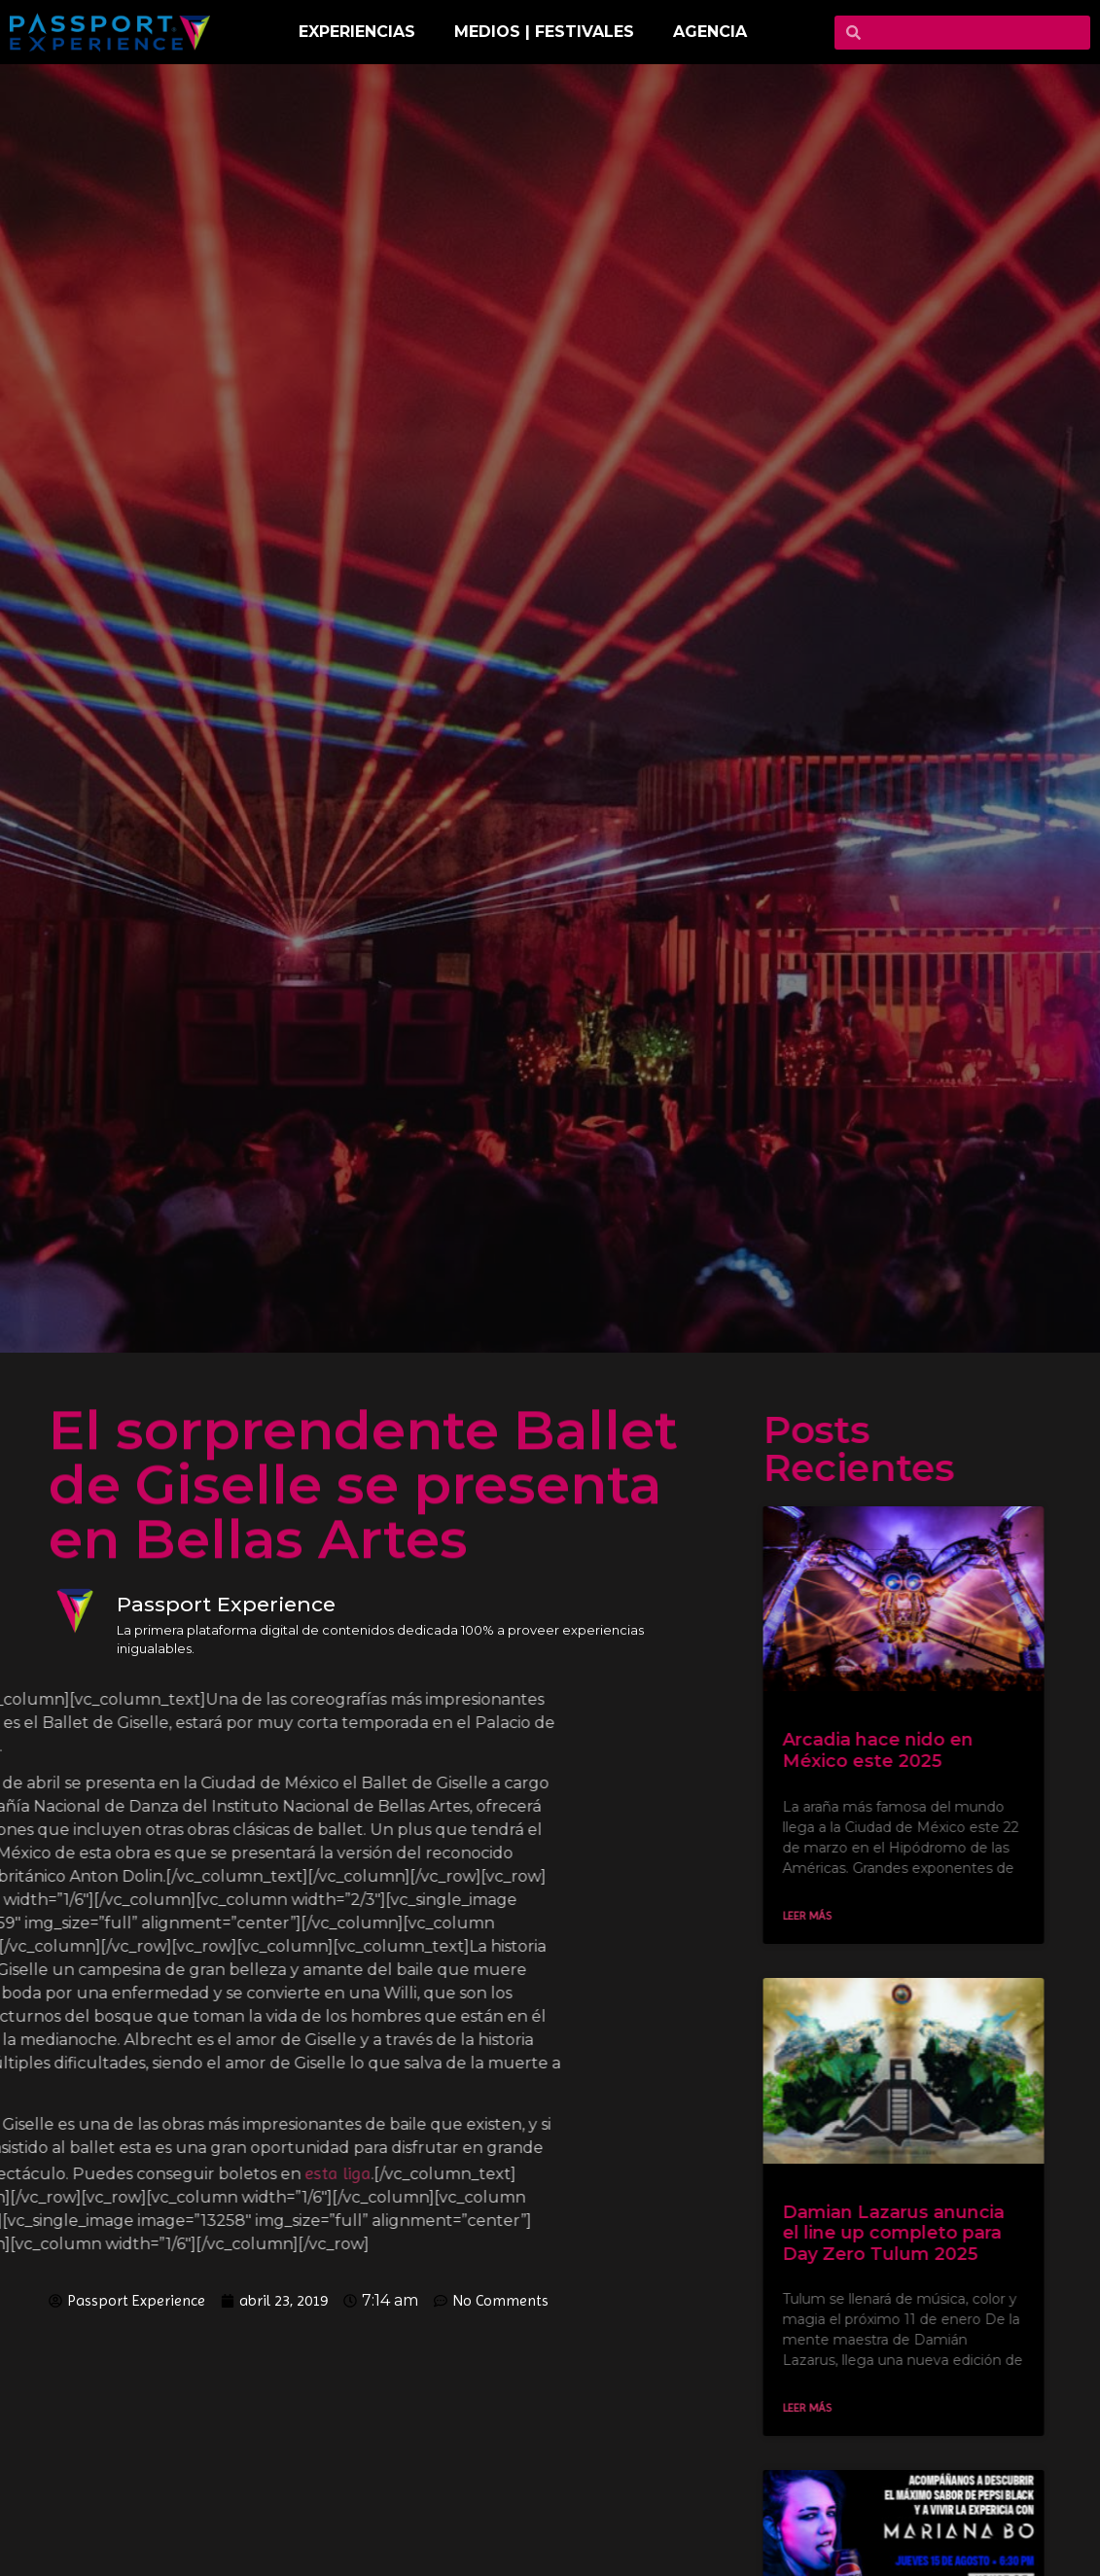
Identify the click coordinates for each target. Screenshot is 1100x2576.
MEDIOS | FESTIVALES (544, 31)
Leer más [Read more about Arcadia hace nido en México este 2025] (823, 1916)
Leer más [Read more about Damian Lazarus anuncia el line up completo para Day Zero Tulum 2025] (823, 2408)
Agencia (710, 31)
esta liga (138, 2173)
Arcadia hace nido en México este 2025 (894, 1750)
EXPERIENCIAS (357, 31)
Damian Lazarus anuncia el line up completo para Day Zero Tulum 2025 (910, 2233)
